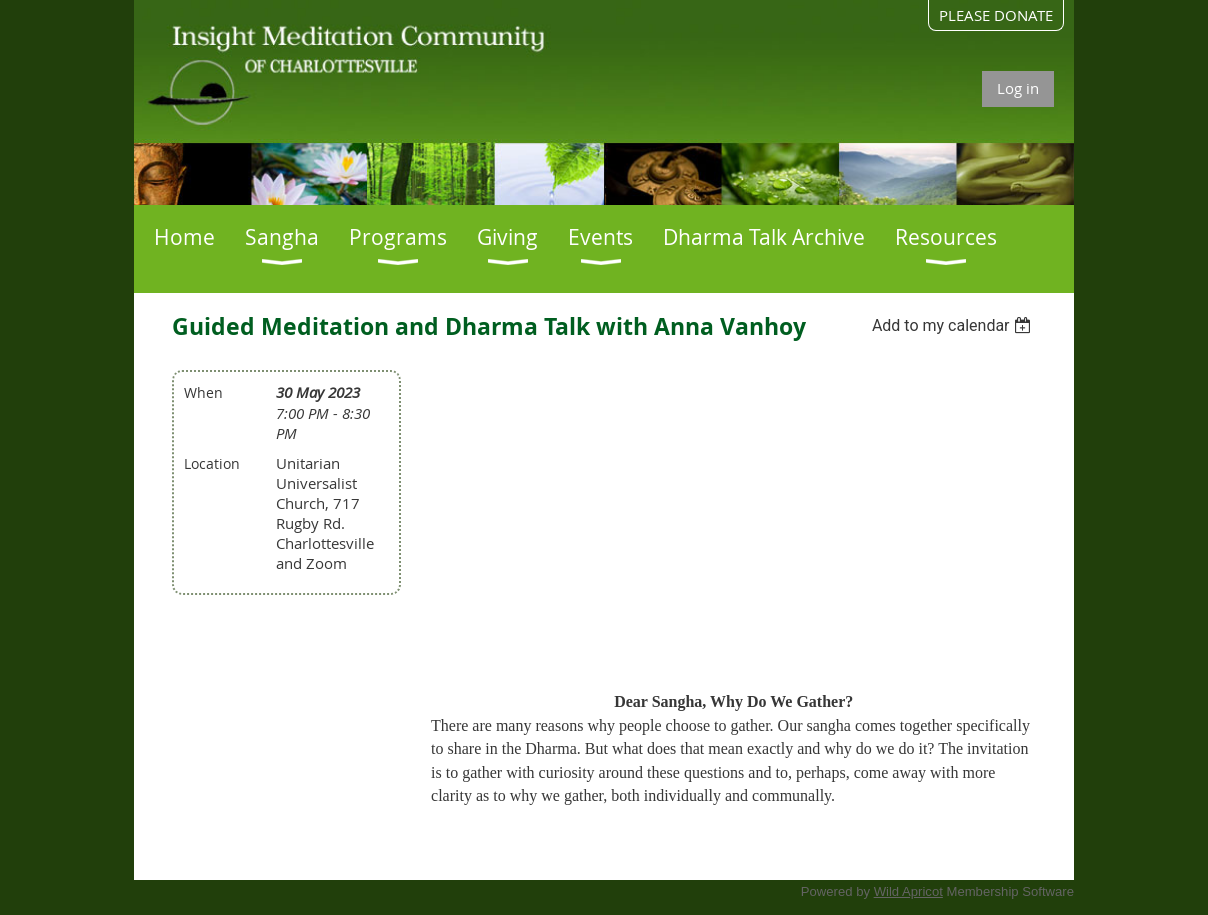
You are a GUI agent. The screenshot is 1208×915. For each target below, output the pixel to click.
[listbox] (954, 325)
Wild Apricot (908, 891)
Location (212, 463)
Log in (1018, 88)
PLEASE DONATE (996, 15)
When (203, 392)
